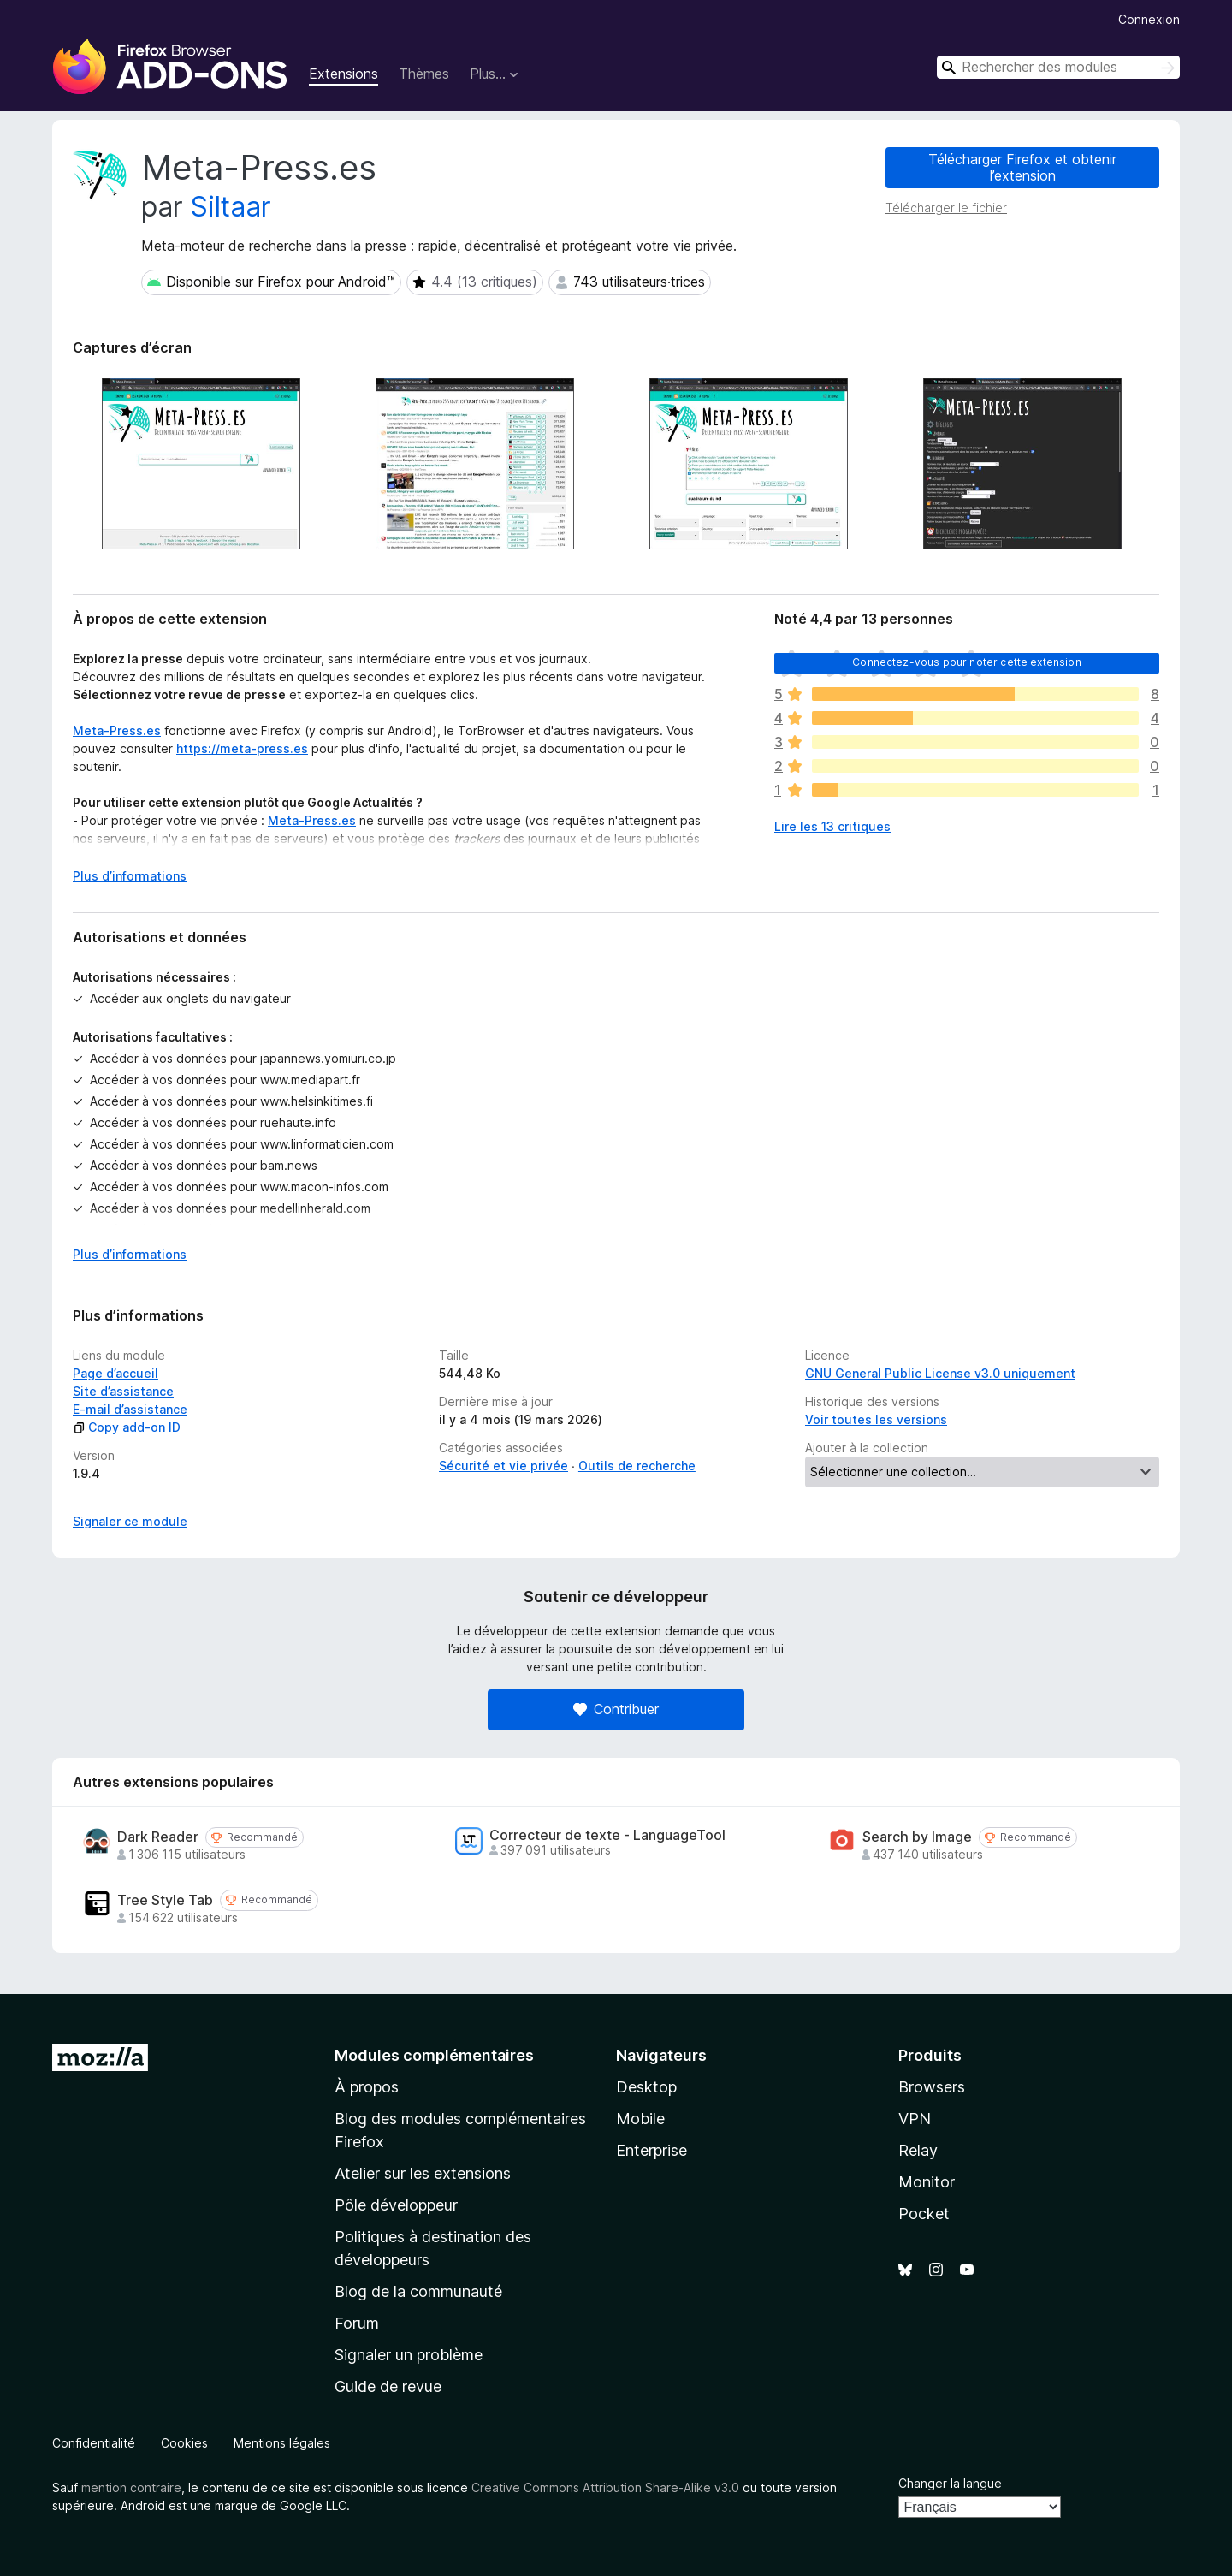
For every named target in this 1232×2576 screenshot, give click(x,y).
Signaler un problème (409, 2355)
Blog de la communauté (418, 2291)
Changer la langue (950, 2483)
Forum (357, 2323)
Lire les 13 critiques (832, 826)
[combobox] (1058, 67)
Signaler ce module (130, 1521)
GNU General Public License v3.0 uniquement (940, 1373)
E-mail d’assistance (130, 1409)
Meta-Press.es (117, 730)
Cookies (184, 2443)
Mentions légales (282, 2443)
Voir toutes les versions (876, 1419)
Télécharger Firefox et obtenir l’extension (1022, 167)
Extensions (343, 73)
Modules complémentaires (434, 2055)
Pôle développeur (396, 2205)
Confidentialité (93, 2443)
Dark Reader (157, 1837)
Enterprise (651, 2150)
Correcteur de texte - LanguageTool (607, 1835)
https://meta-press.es (242, 748)
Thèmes (424, 73)
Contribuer (616, 1709)
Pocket (924, 2214)
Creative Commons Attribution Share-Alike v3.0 (605, 2487)
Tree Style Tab (165, 1900)
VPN (914, 2119)
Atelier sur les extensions (423, 2173)
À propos (367, 2087)
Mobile (640, 2119)
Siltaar (231, 206)
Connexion (1149, 19)
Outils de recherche (637, 1465)
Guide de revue (388, 2386)
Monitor (926, 2182)
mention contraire (131, 2487)
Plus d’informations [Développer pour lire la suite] (130, 876)
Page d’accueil (115, 1373)
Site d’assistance (123, 1391)
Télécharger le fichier (946, 207)
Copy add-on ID (127, 1427)
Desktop (646, 2087)
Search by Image (917, 1837)
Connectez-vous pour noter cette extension (966, 662)
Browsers (931, 2087)
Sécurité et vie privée (503, 1465)
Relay (918, 2150)
